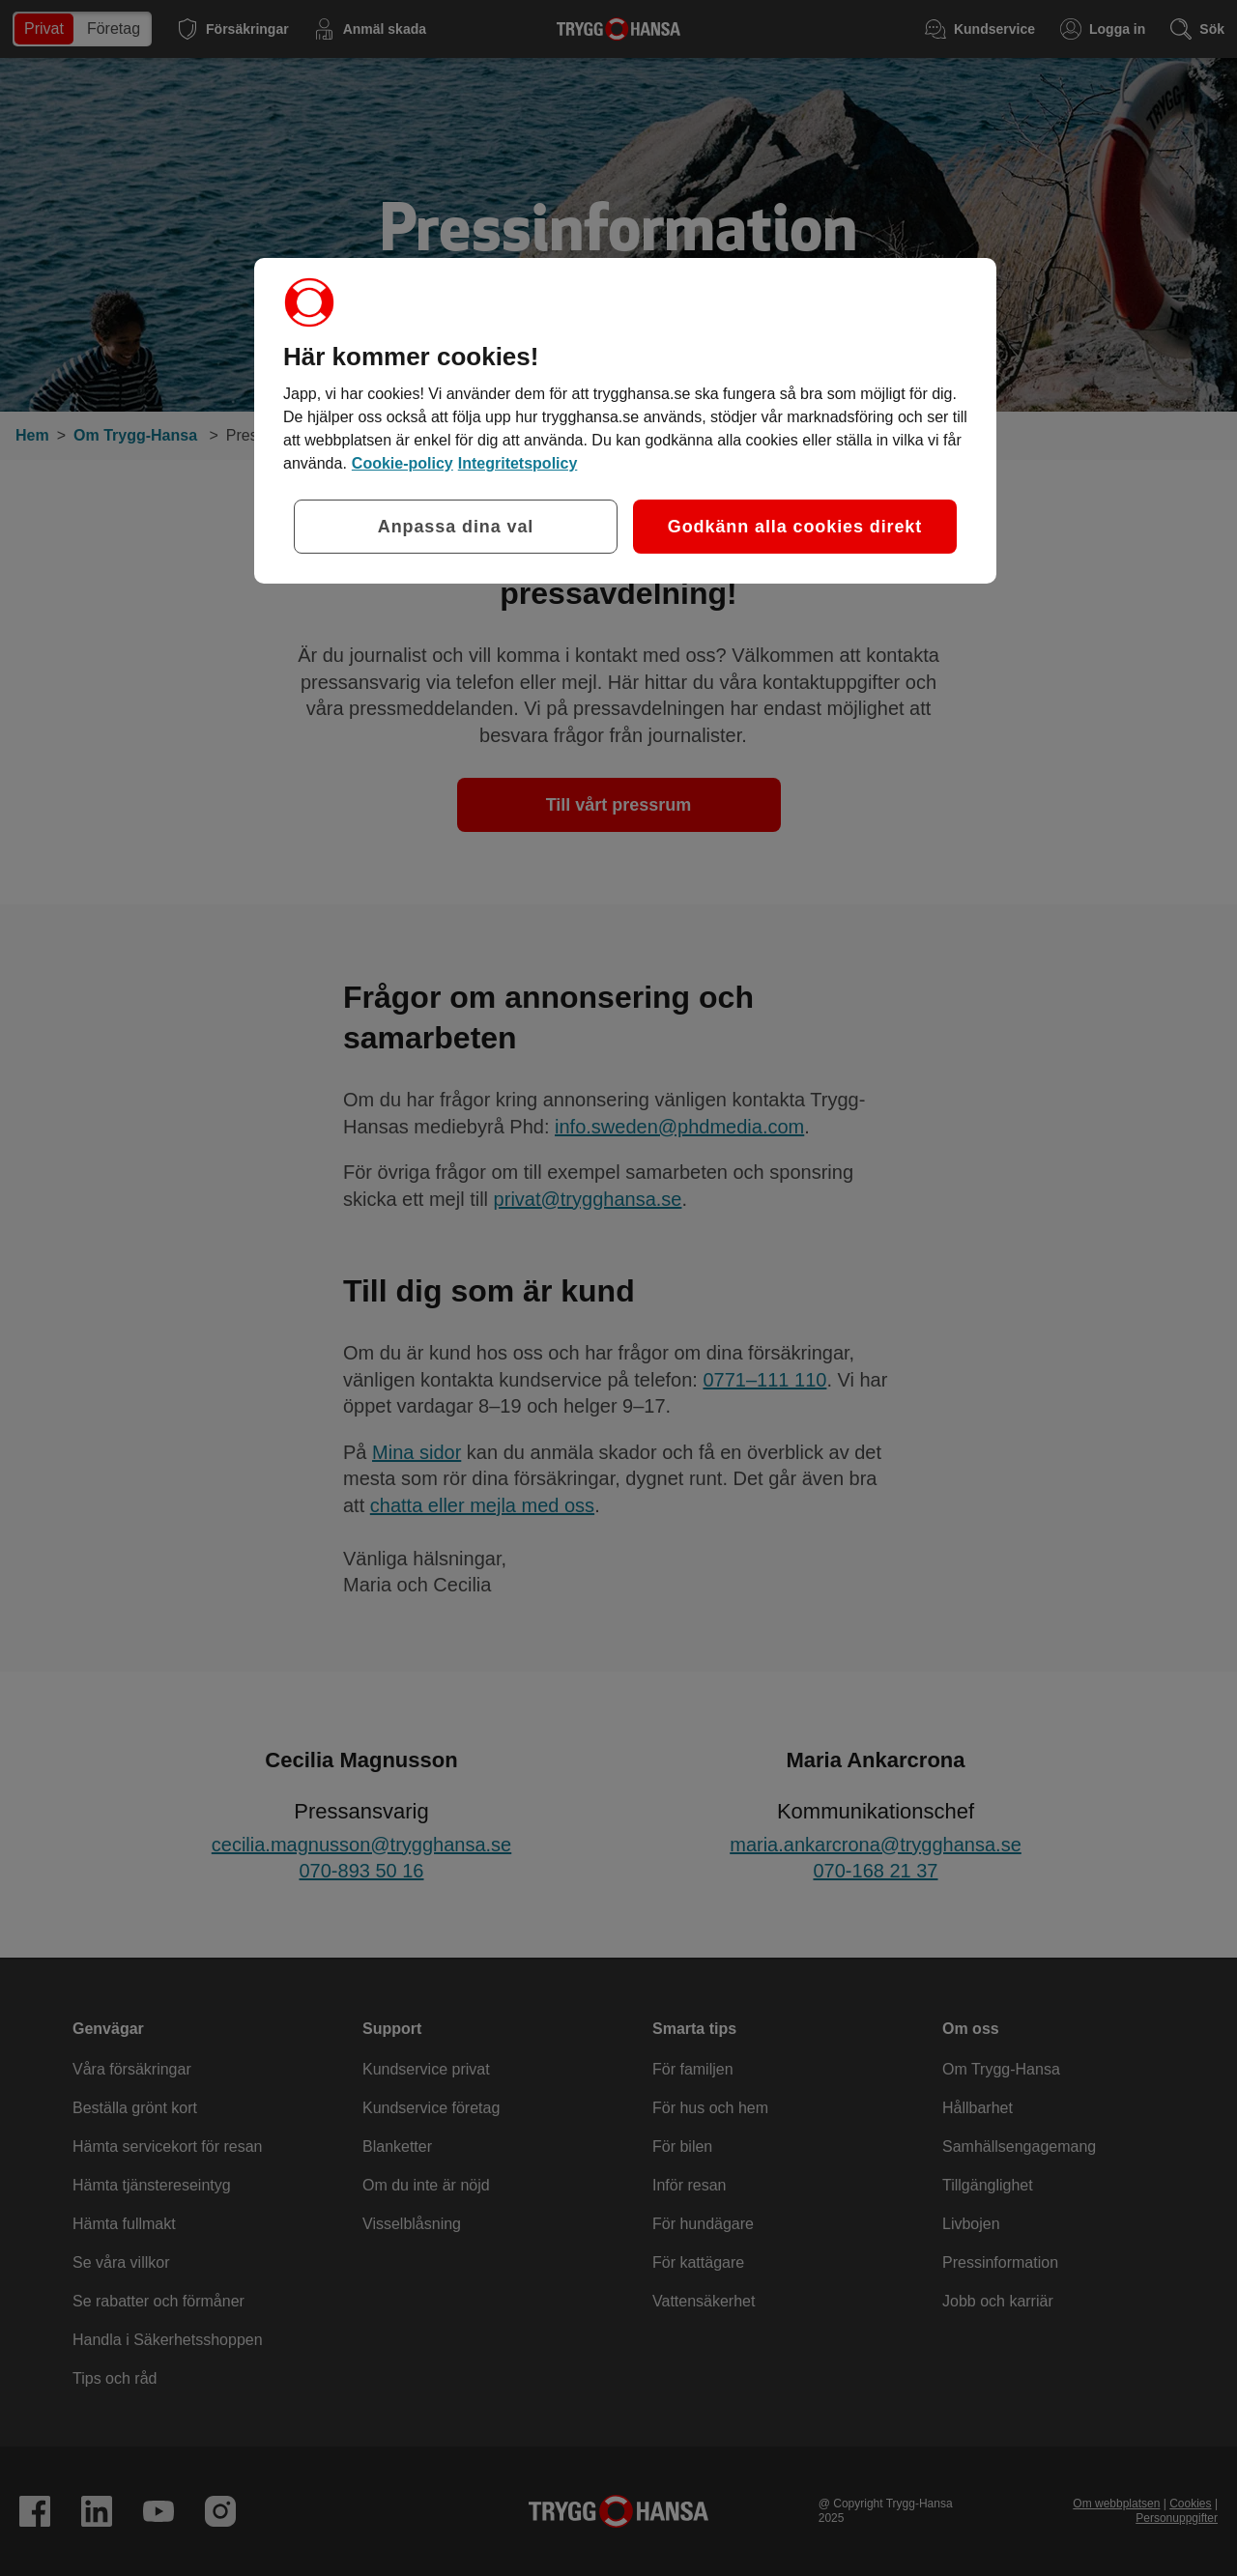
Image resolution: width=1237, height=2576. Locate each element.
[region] (625, 421)
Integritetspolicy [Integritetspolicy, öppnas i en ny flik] (518, 463)
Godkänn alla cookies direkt (795, 526)
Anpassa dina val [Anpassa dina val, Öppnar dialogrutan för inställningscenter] (455, 526)
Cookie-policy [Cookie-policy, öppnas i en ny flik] (402, 463)
